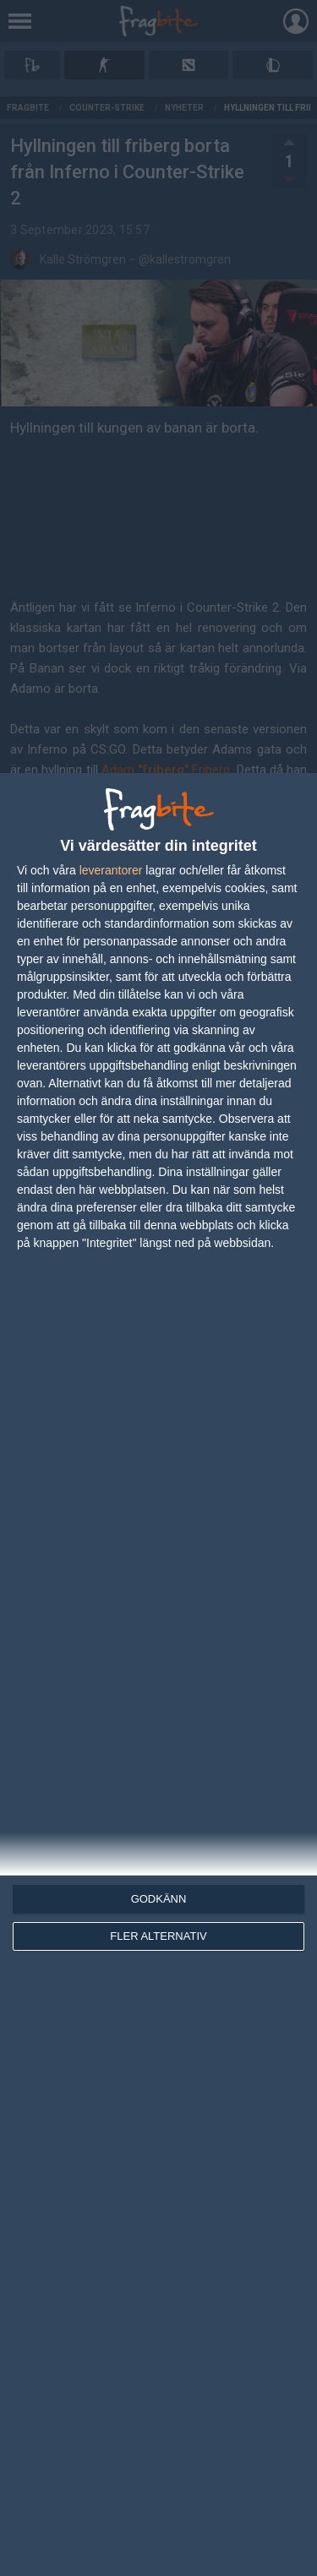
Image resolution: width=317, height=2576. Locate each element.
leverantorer (111, 870)
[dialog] (158, 1674)
